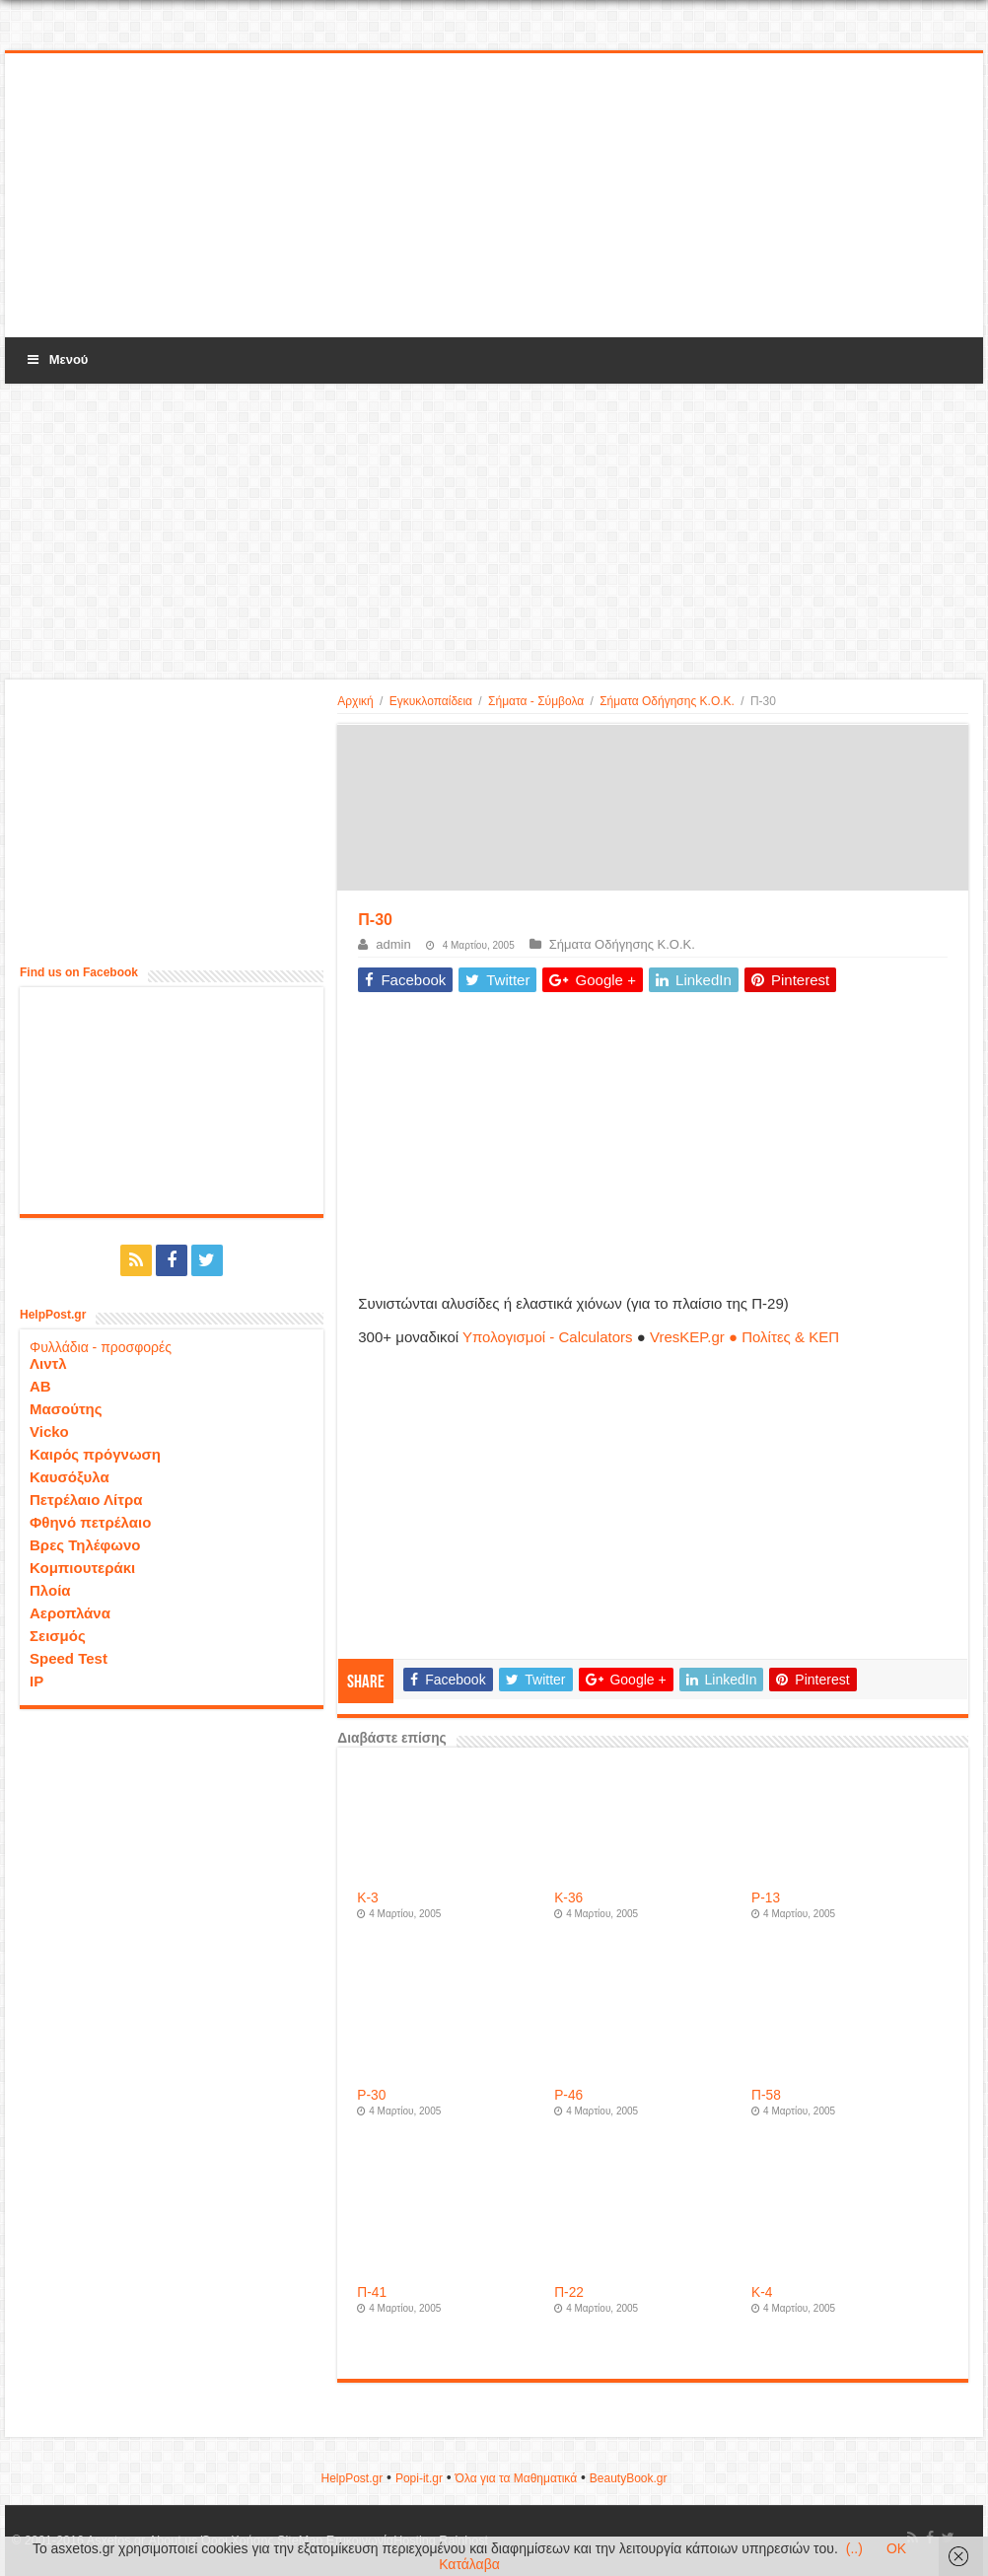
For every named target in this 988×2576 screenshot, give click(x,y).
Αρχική (355, 701)
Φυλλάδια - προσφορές (101, 1347)
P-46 (568, 2095)
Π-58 (766, 2095)
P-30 (371, 2095)
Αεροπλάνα (70, 1613)
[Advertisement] (494, 196)
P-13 (765, 1898)
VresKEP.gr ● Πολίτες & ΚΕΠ (744, 1336)
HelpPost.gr (351, 2478)
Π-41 (372, 2292)
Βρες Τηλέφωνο (85, 1545)
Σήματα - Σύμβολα (536, 701)
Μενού (56, 359)
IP (36, 1681)
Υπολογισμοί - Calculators (547, 1336)
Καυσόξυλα (69, 1476)
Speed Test (68, 1658)
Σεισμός (58, 1635)
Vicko (49, 1431)
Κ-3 (367, 1898)
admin (393, 944)
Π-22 (569, 2292)
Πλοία (50, 1590)
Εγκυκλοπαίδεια (430, 701)
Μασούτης (66, 1408)
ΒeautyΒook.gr (629, 2478)
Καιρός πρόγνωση (95, 1454)
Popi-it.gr (419, 2478)
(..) (854, 2548)
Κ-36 (568, 1898)
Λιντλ (48, 1363)
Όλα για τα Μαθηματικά (517, 2478)
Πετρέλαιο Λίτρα (86, 1499)
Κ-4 (761, 2292)
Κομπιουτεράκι (82, 1567)
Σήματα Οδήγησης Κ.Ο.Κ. (667, 701)
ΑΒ (40, 1386)
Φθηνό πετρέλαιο (90, 1522)
